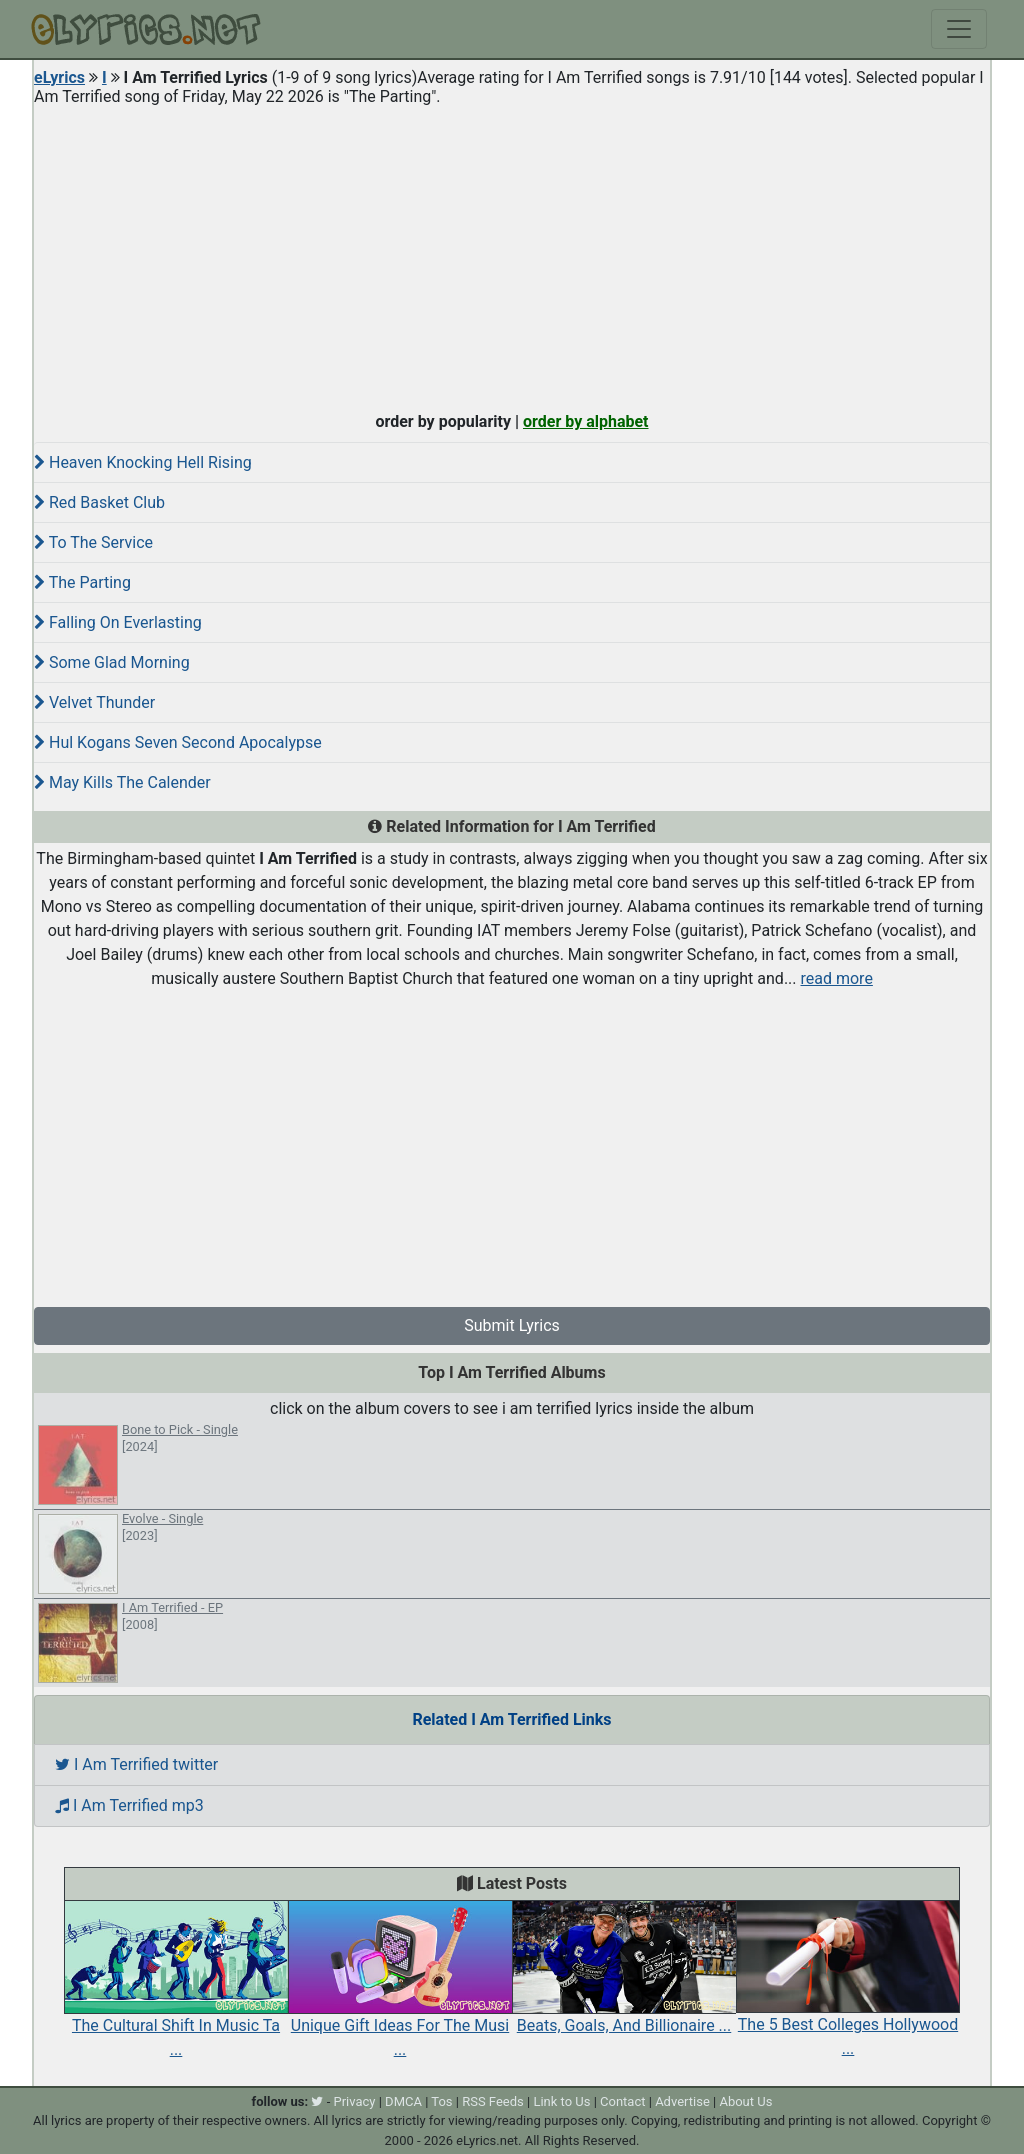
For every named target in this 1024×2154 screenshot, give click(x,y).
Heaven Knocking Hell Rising (143, 462)
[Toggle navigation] (959, 29)
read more (837, 978)
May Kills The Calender (122, 782)
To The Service (93, 542)
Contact (622, 2101)
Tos (441, 2101)
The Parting (82, 582)
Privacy (354, 2101)
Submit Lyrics (512, 1325)
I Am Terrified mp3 (129, 1805)
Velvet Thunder (94, 702)
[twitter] (317, 2101)
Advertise (682, 2101)
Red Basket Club (99, 502)
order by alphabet (586, 421)
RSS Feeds (493, 2101)
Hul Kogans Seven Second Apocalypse (178, 742)
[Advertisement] (512, 254)
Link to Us (561, 2101)
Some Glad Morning (112, 662)
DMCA (403, 2101)
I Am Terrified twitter (136, 1764)
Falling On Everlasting (118, 622)
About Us (745, 2101)
